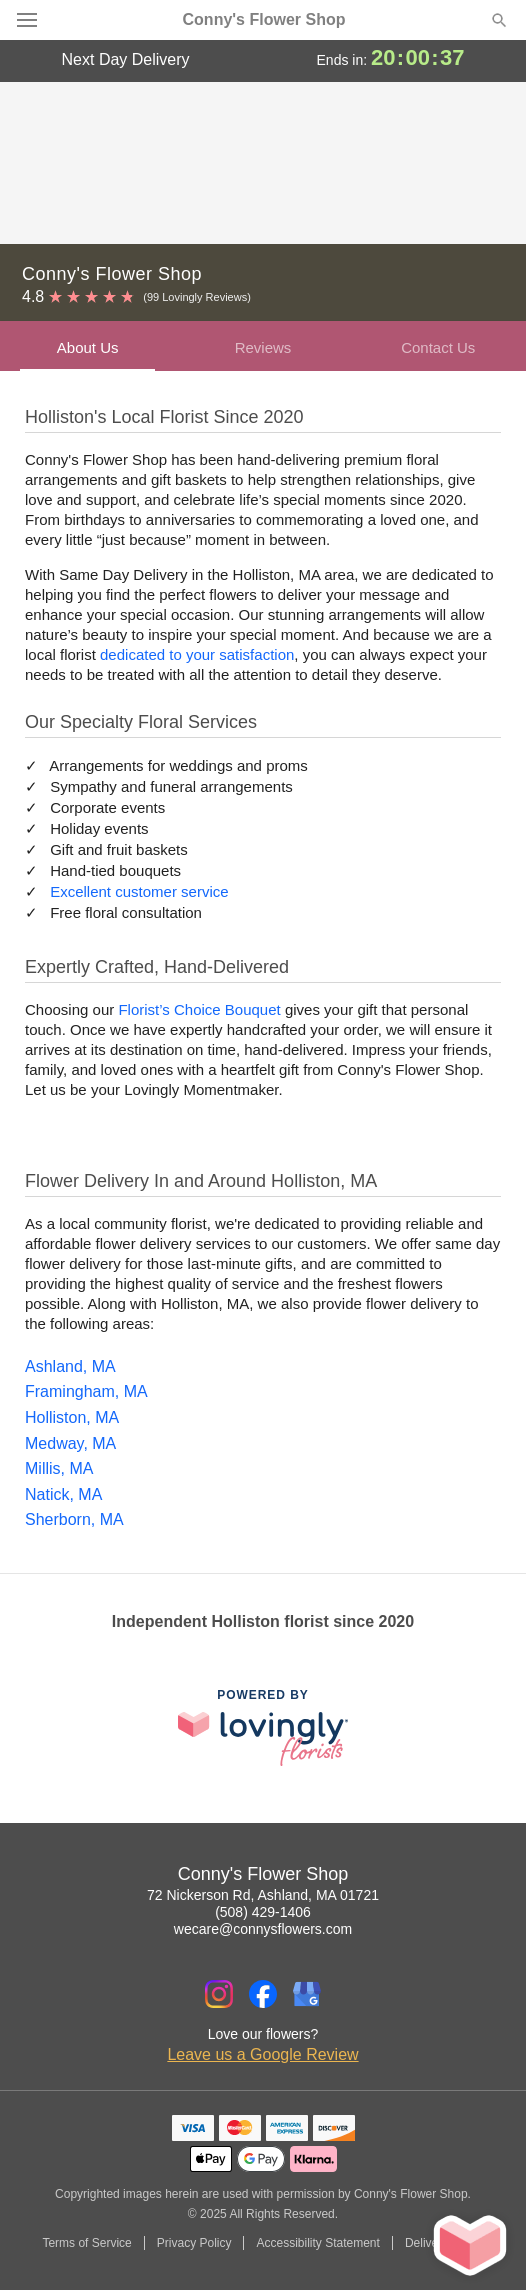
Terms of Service (86, 2243)
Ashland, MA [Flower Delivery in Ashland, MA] (70, 1366)
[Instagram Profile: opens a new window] (219, 1994)
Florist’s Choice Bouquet (199, 1009)
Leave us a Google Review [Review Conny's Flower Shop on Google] (262, 2054)
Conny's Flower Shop (264, 20)
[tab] (87, 346)
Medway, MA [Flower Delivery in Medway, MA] (70, 1443)
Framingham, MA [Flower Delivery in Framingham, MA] (86, 1391)
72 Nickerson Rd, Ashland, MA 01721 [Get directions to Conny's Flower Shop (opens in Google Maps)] (263, 1895)
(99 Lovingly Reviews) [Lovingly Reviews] (197, 297)
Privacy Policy (194, 2243)
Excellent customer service (139, 891)
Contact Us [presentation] (438, 347)
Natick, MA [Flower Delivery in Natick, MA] (63, 1494)
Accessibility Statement (317, 2243)
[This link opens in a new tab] (263, 1727)
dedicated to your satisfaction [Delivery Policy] (197, 654)
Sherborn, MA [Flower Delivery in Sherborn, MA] (74, 1519)
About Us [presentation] (88, 347)
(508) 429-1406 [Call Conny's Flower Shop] (263, 1912)
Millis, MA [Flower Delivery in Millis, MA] (59, 1468)
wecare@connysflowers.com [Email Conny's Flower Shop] (263, 1929)
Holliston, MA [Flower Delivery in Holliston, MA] (72, 1417)
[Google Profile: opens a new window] (307, 1994)
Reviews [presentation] (263, 347)
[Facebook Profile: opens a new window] (263, 1994)
